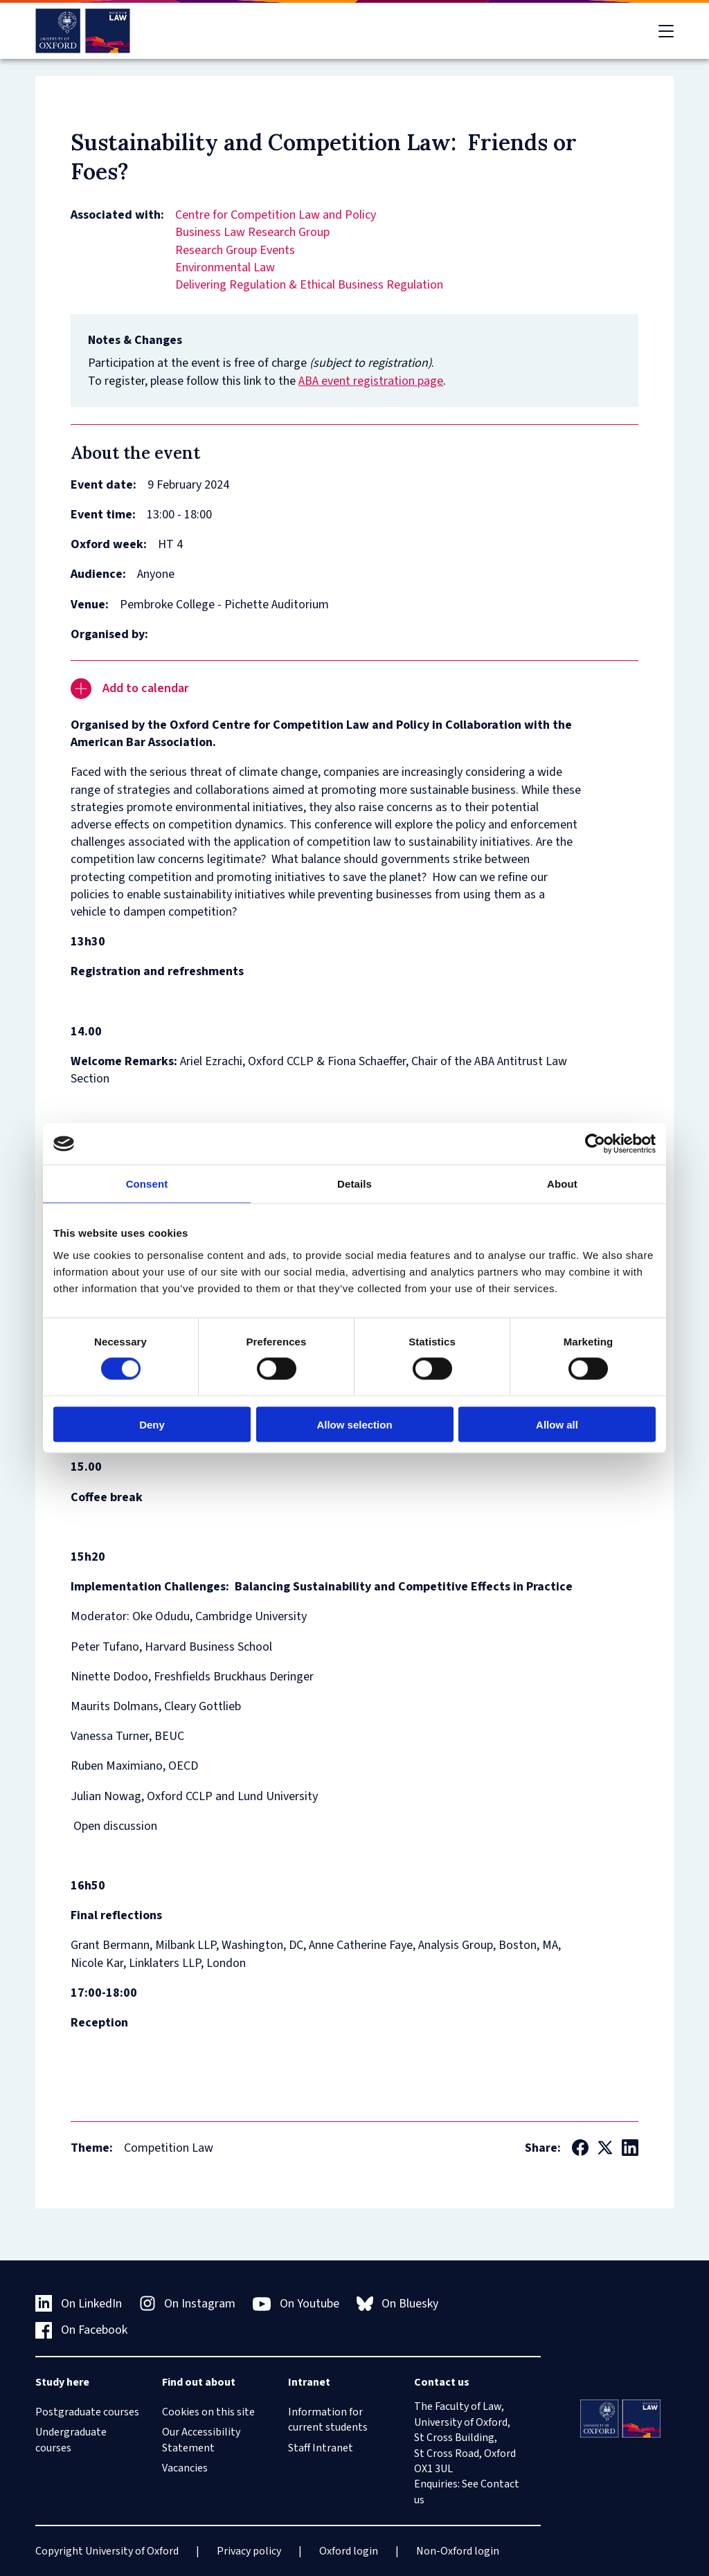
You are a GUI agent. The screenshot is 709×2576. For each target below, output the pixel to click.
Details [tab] (354, 1184)
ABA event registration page (370, 381)
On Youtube (296, 2304)
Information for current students (328, 2419)
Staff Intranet (320, 2448)
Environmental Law (225, 267)
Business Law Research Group (252, 232)
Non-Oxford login (457, 2551)
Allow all (557, 1424)
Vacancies (185, 2468)
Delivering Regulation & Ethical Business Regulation (309, 284)
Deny (152, 1424)
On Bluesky (398, 2303)
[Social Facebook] (580, 2147)
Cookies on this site (208, 2412)
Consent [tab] (147, 1184)
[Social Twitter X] (605, 2147)
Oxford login (348, 2551)
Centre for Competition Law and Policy (275, 215)
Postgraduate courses (87, 2412)
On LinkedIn (78, 2303)
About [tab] (562, 1184)
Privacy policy (249, 2551)
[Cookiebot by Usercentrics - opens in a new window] (595, 1144)
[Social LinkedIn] (630, 2147)
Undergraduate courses (71, 2439)
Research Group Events (235, 250)
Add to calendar (129, 688)
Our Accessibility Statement (201, 2439)
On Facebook (81, 2330)
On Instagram (187, 2303)
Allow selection (354, 1424)
